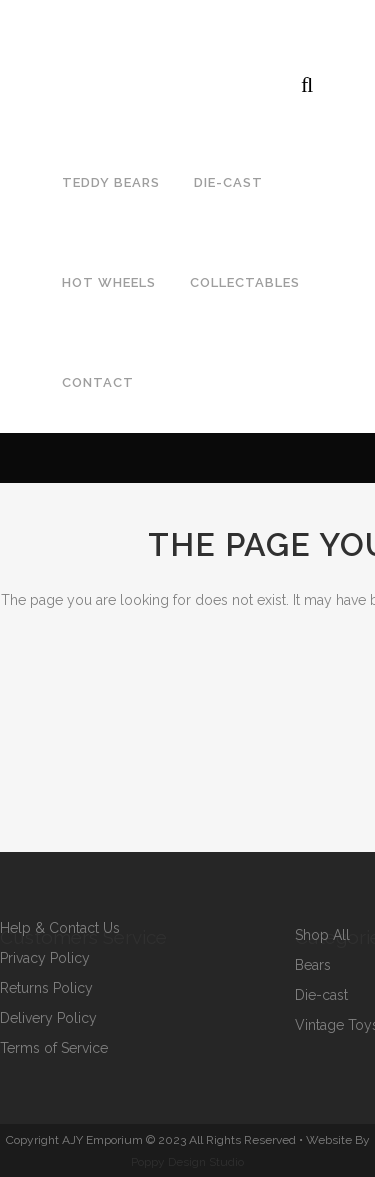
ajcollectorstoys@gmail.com (248, 36)
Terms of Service (54, 1048)
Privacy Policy (45, 958)
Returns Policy (46, 988)
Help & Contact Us (60, 928)
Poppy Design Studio (187, 1162)
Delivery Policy (48, 1018)
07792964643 (63, 36)
